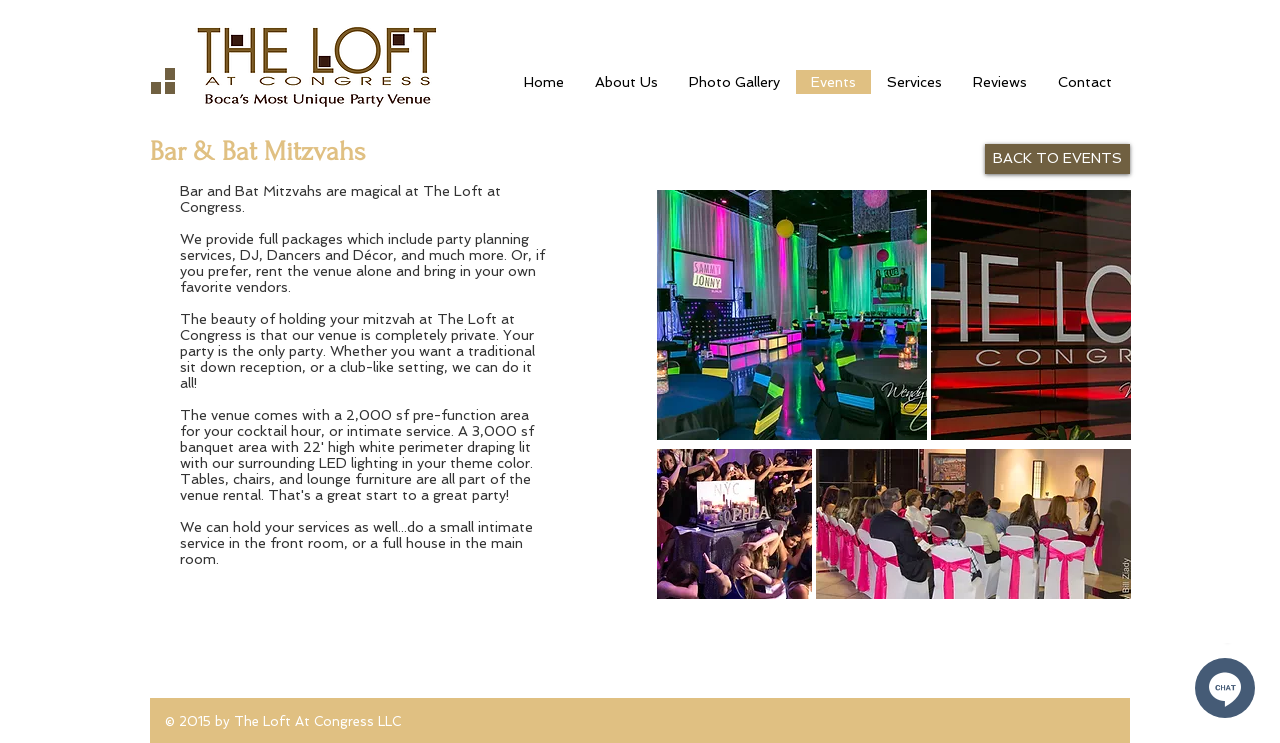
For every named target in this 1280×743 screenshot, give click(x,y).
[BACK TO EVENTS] (1057, 159)
